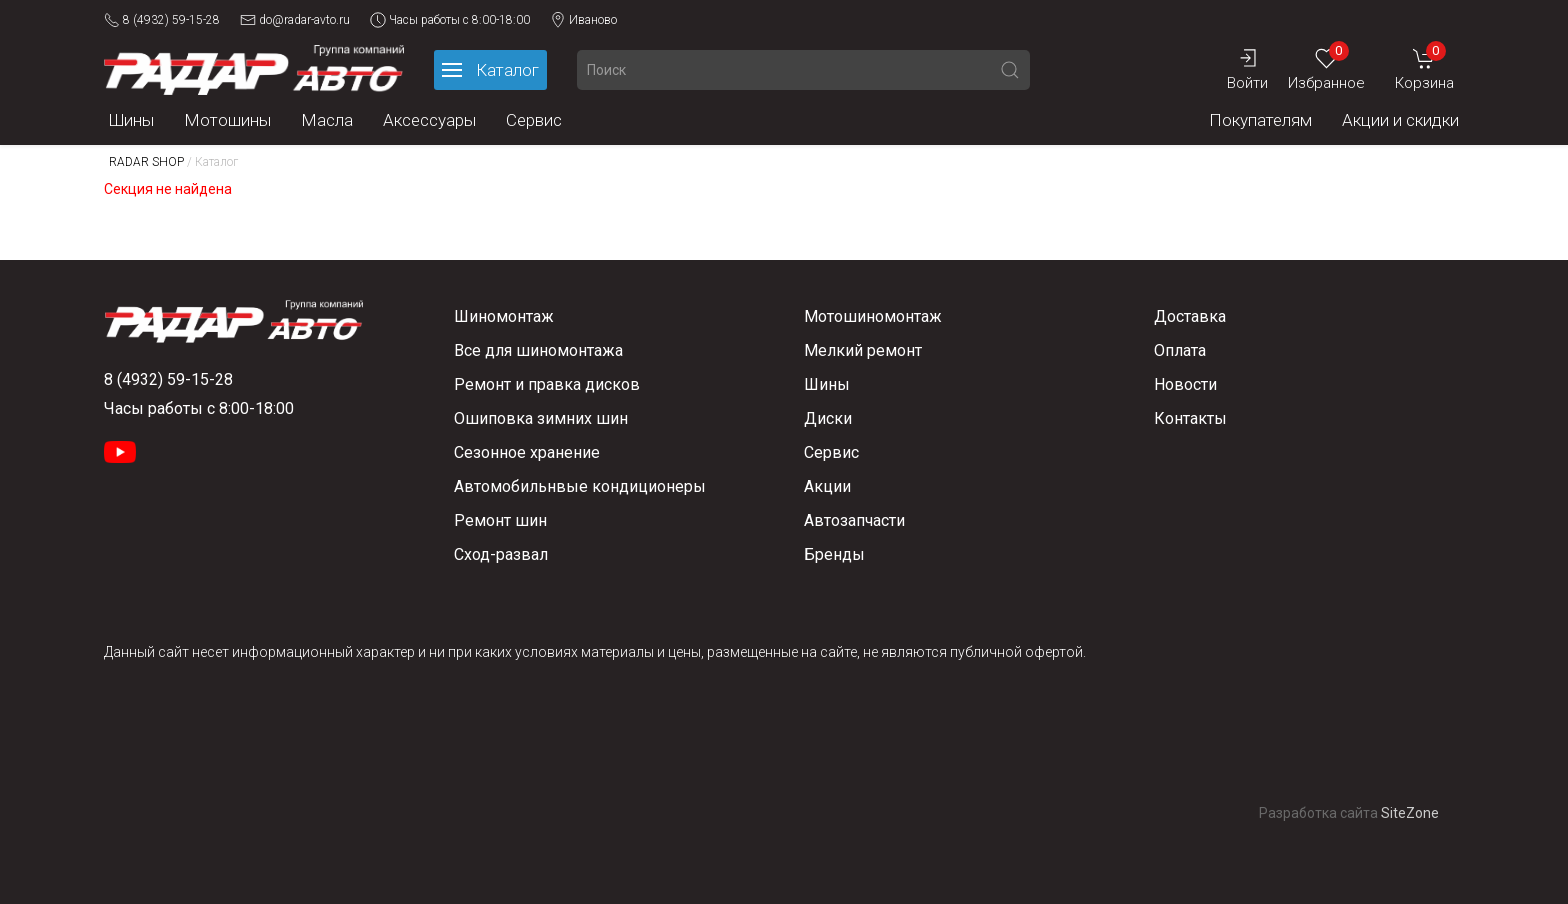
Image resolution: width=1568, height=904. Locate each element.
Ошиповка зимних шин (541, 418)
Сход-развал (501, 554)
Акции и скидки (1400, 120)
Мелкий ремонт (863, 350)
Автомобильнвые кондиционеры (580, 486)
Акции (827, 486)
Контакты (1190, 418)
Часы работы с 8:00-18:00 (450, 20)
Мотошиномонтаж (873, 316)
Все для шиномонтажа (538, 350)
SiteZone (1410, 813)
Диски (828, 418)
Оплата (1180, 350)
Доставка (1190, 316)
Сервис (534, 120)
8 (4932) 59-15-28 (162, 20)
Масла (327, 120)
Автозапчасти (854, 520)
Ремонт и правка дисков (547, 384)
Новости (1185, 384)
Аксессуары (429, 120)
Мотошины (227, 120)
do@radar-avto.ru (295, 20)
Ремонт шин (500, 520)
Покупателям (1260, 120)
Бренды (834, 554)
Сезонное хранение (527, 452)
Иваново (583, 20)
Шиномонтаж (504, 316)
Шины (131, 120)
